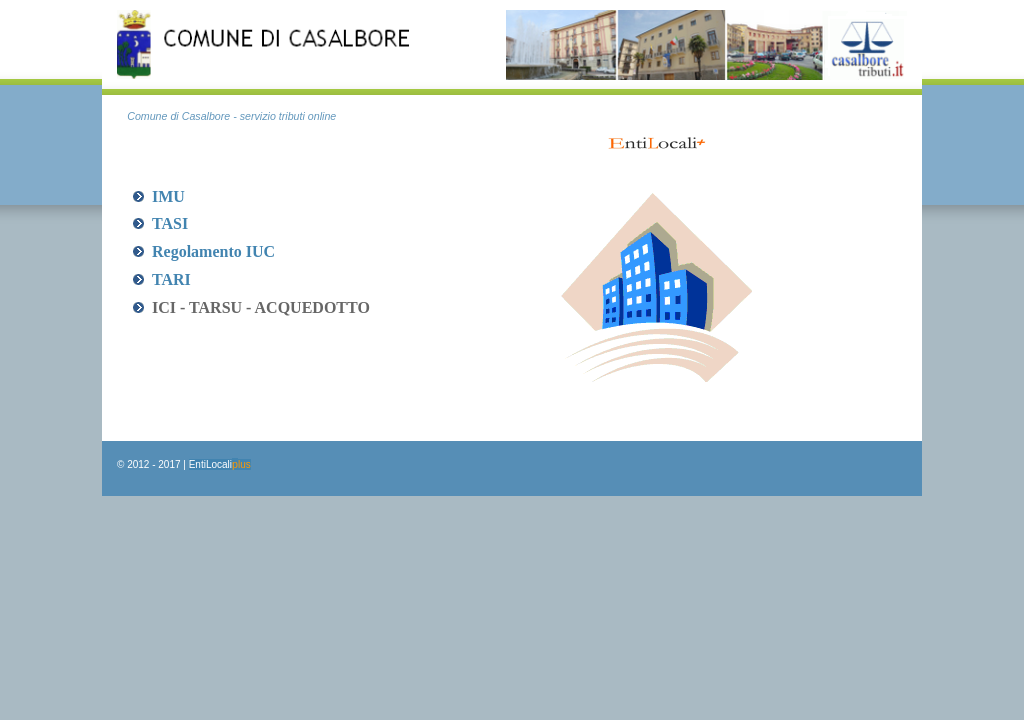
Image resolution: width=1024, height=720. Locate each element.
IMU (168, 196)
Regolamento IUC (213, 251)
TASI (170, 223)
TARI (171, 279)
